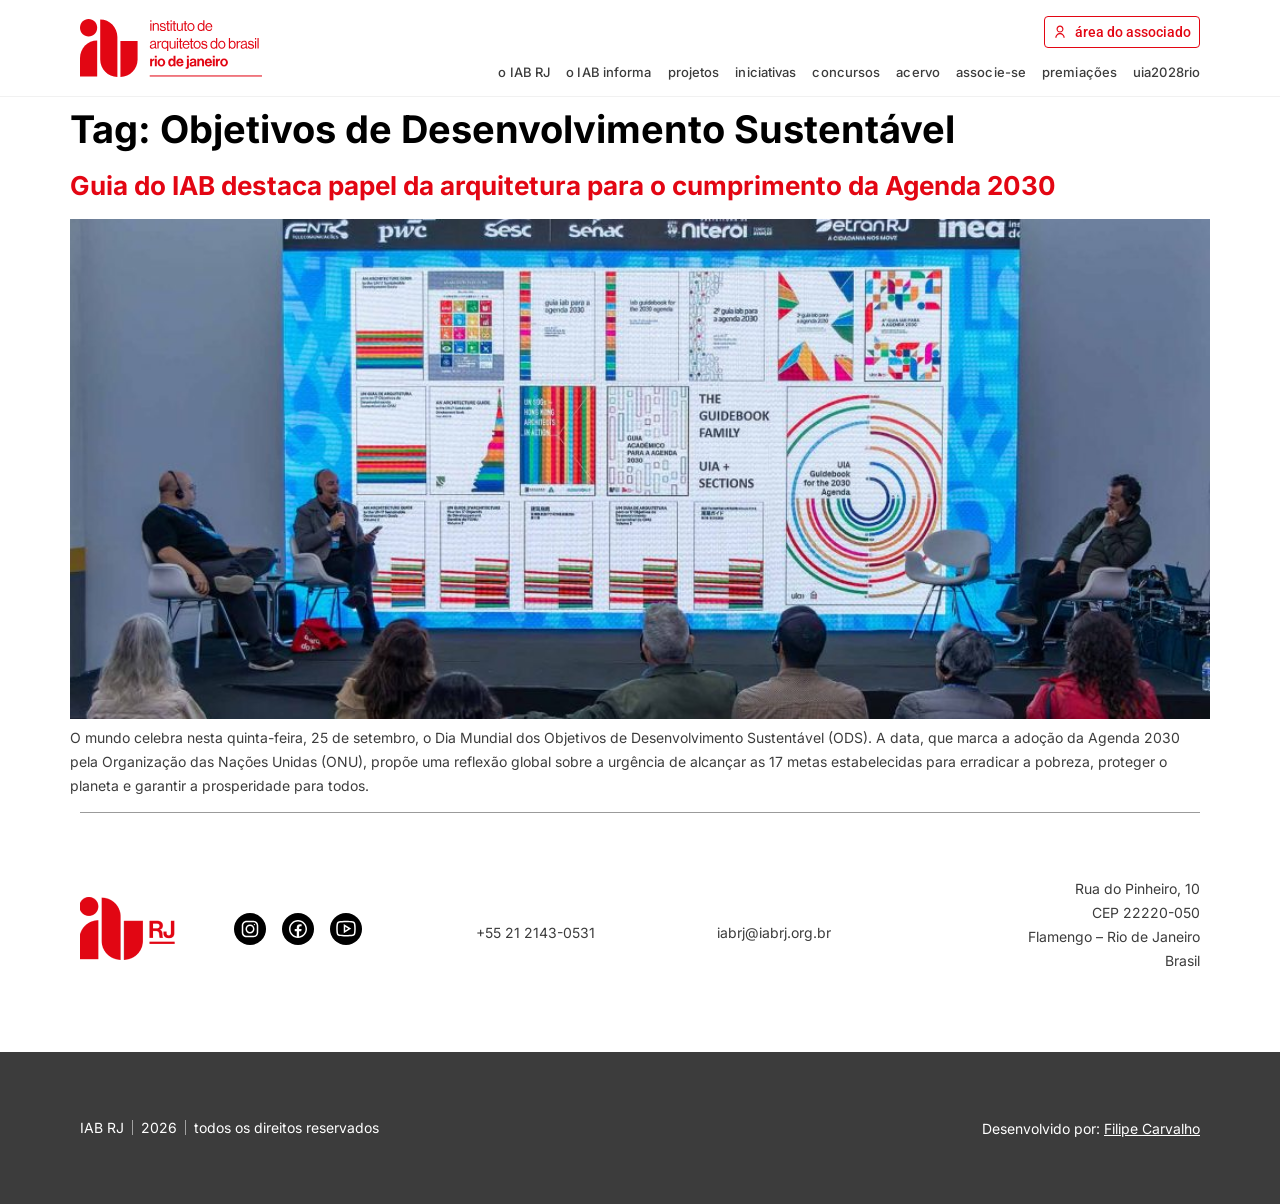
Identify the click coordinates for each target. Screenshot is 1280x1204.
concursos (846, 72)
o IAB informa (608, 72)
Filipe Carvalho (1152, 1128)
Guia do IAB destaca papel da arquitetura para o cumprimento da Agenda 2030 (563, 185)
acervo (918, 72)
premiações (1079, 72)
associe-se (991, 72)
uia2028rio (1166, 72)
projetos (694, 72)
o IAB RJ (524, 72)
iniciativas (765, 72)
